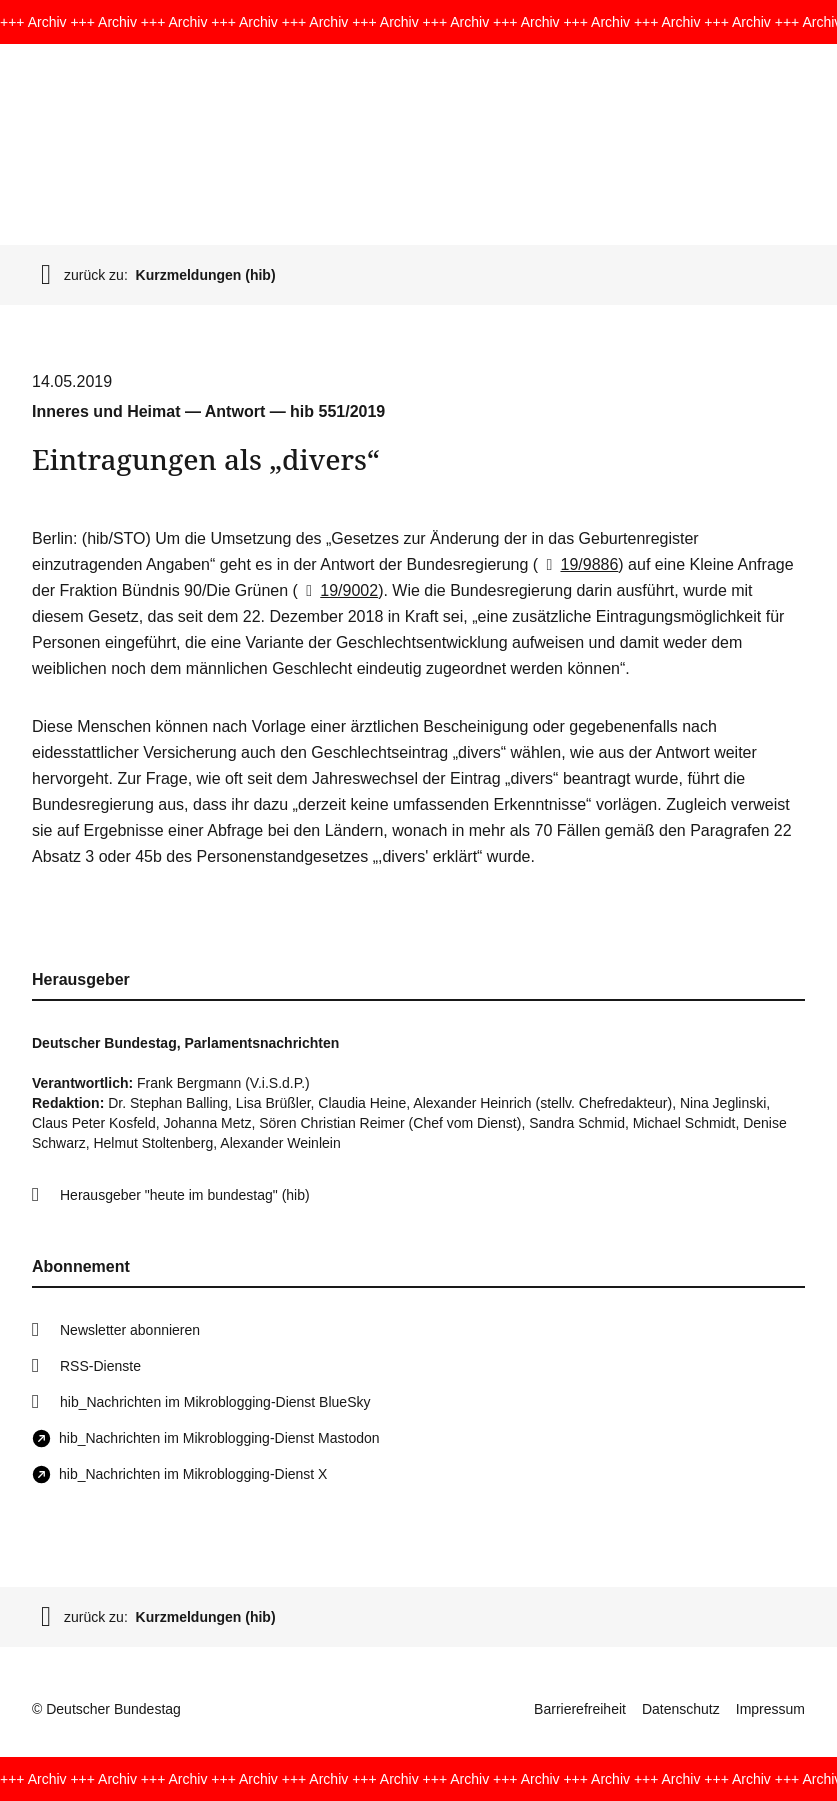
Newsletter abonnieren (130, 1330)
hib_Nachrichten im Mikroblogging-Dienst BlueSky (215, 1402)
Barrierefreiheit (580, 1709)
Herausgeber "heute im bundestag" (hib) (185, 1195)
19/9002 (338, 590)
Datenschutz (681, 1709)
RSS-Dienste (100, 1366)
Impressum (770, 1709)
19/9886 (578, 564)
